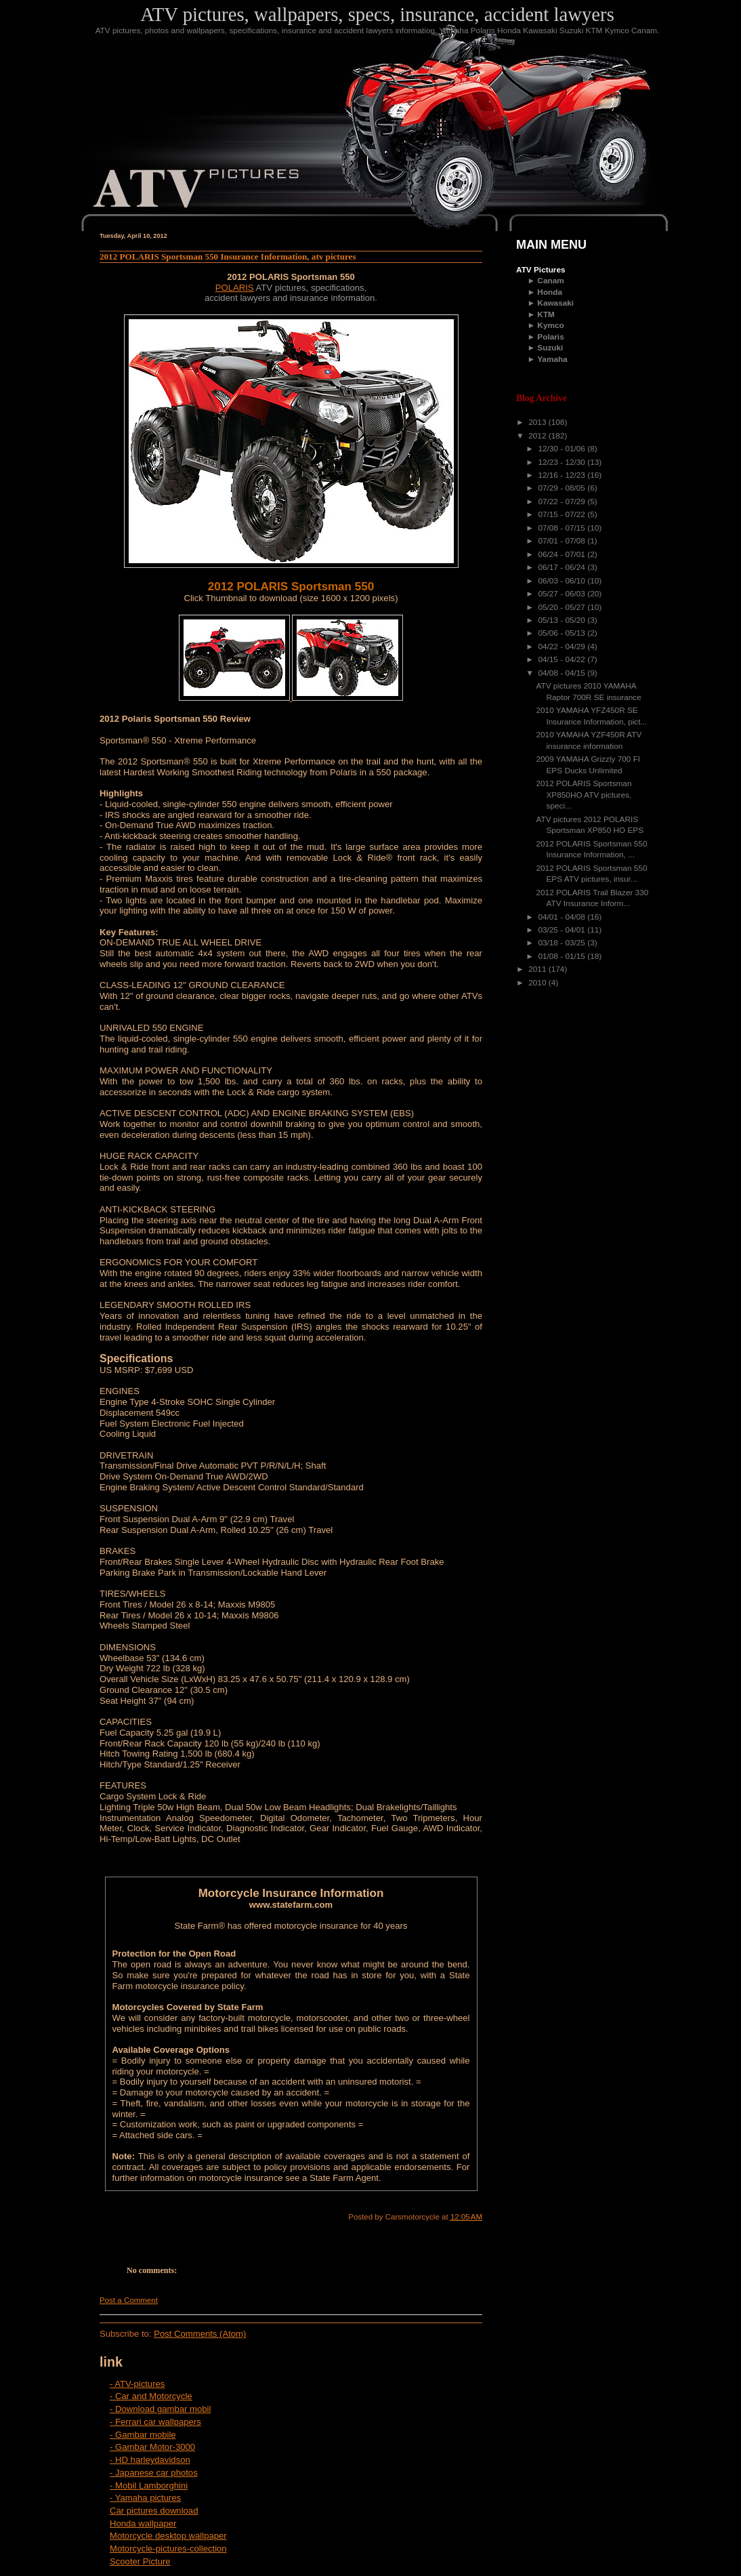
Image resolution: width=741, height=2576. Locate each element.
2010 (538, 982)
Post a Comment (129, 2300)
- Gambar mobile (143, 2435)
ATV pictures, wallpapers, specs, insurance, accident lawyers (377, 14)
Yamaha (552, 359)
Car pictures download (154, 2511)
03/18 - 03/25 (562, 942)
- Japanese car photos (154, 2473)
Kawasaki (555, 303)
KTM (546, 314)
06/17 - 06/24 (562, 567)
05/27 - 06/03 (562, 593)
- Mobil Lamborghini (149, 2485)
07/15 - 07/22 (562, 514)
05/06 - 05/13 (562, 633)
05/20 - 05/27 (562, 607)
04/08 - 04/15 (562, 673)
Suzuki (550, 347)
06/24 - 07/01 (562, 554)
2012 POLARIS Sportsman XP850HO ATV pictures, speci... (584, 795)
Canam (550, 280)
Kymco (550, 325)
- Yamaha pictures (145, 2498)
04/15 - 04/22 (562, 659)
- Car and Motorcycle (151, 2396)
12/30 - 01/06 (562, 448)
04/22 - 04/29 (562, 646)
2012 (538, 436)
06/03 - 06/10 (562, 581)
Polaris (550, 337)
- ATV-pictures (137, 2384)
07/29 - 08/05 (562, 488)
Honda (549, 292)
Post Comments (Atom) (200, 2334)
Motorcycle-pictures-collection (168, 2548)
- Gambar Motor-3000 (152, 2447)
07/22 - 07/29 (562, 501)
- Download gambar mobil (160, 2409)
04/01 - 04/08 (562, 917)
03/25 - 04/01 (562, 930)
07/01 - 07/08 (562, 541)
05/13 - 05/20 (562, 620)
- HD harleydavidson (150, 2460)
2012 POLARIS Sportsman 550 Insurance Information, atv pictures (228, 256)
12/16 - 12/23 (562, 475)
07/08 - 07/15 (562, 528)
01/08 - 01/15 (562, 956)
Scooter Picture (140, 2561)
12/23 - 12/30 (562, 462)
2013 (538, 422)
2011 (538, 969)
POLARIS (234, 288)
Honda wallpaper (143, 2523)
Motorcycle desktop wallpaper (168, 2536)
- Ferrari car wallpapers (155, 2422)
